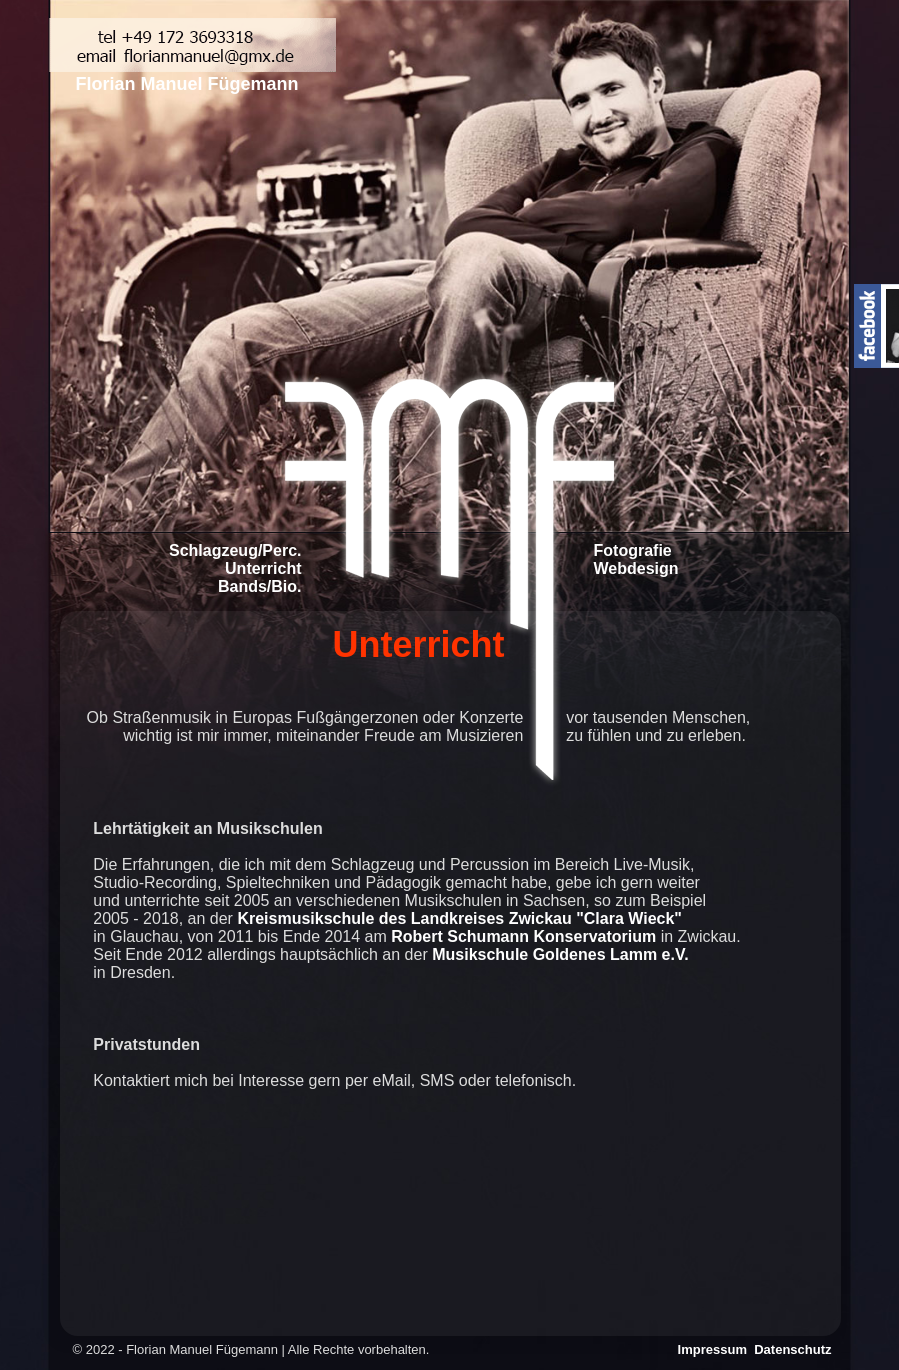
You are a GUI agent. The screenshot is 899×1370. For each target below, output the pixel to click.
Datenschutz (792, 1349)
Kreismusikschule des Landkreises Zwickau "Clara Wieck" (459, 918)
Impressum (714, 1349)
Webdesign (636, 568)
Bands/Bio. (260, 586)
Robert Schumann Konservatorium (523, 936)
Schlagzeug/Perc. (235, 550)
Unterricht (263, 568)
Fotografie (633, 550)
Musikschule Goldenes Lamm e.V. (560, 954)
